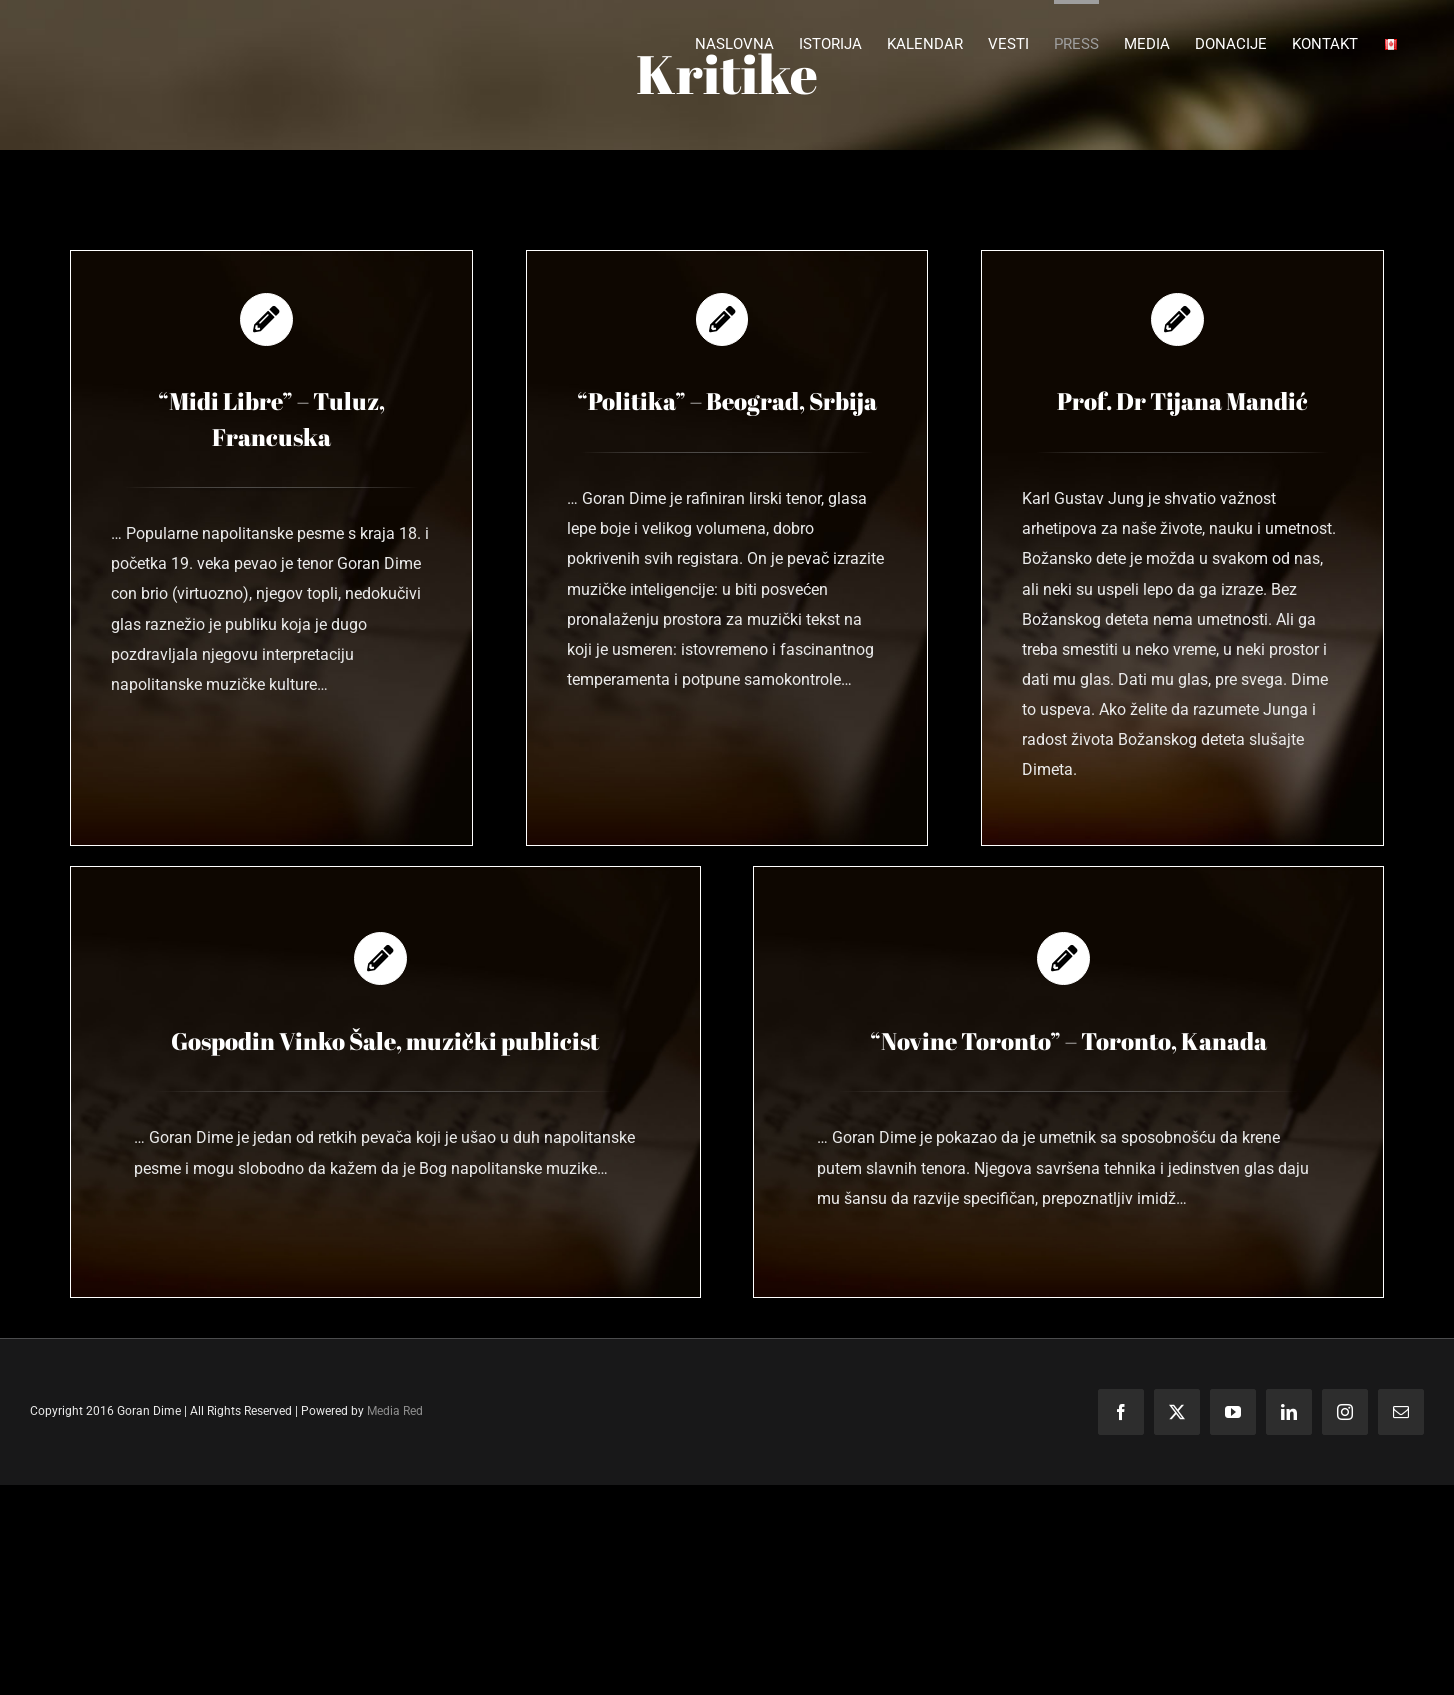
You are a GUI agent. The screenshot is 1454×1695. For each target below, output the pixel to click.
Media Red (395, 1411)
